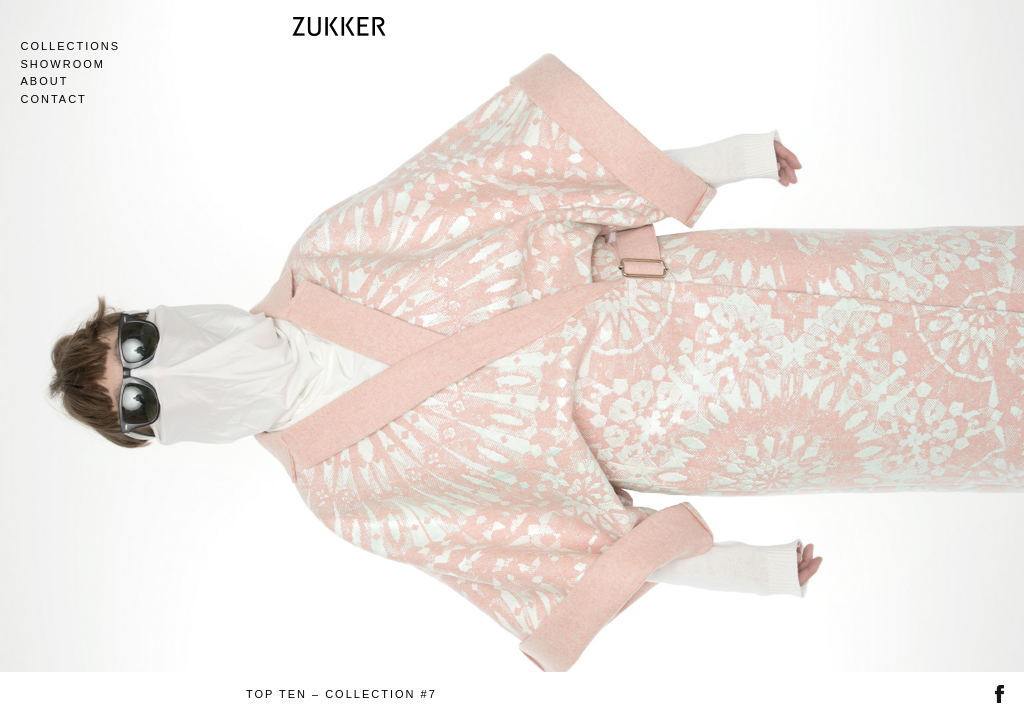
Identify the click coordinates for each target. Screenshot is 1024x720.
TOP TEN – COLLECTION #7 (341, 694)
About (44, 81)
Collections (70, 46)
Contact (53, 99)
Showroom (62, 64)
